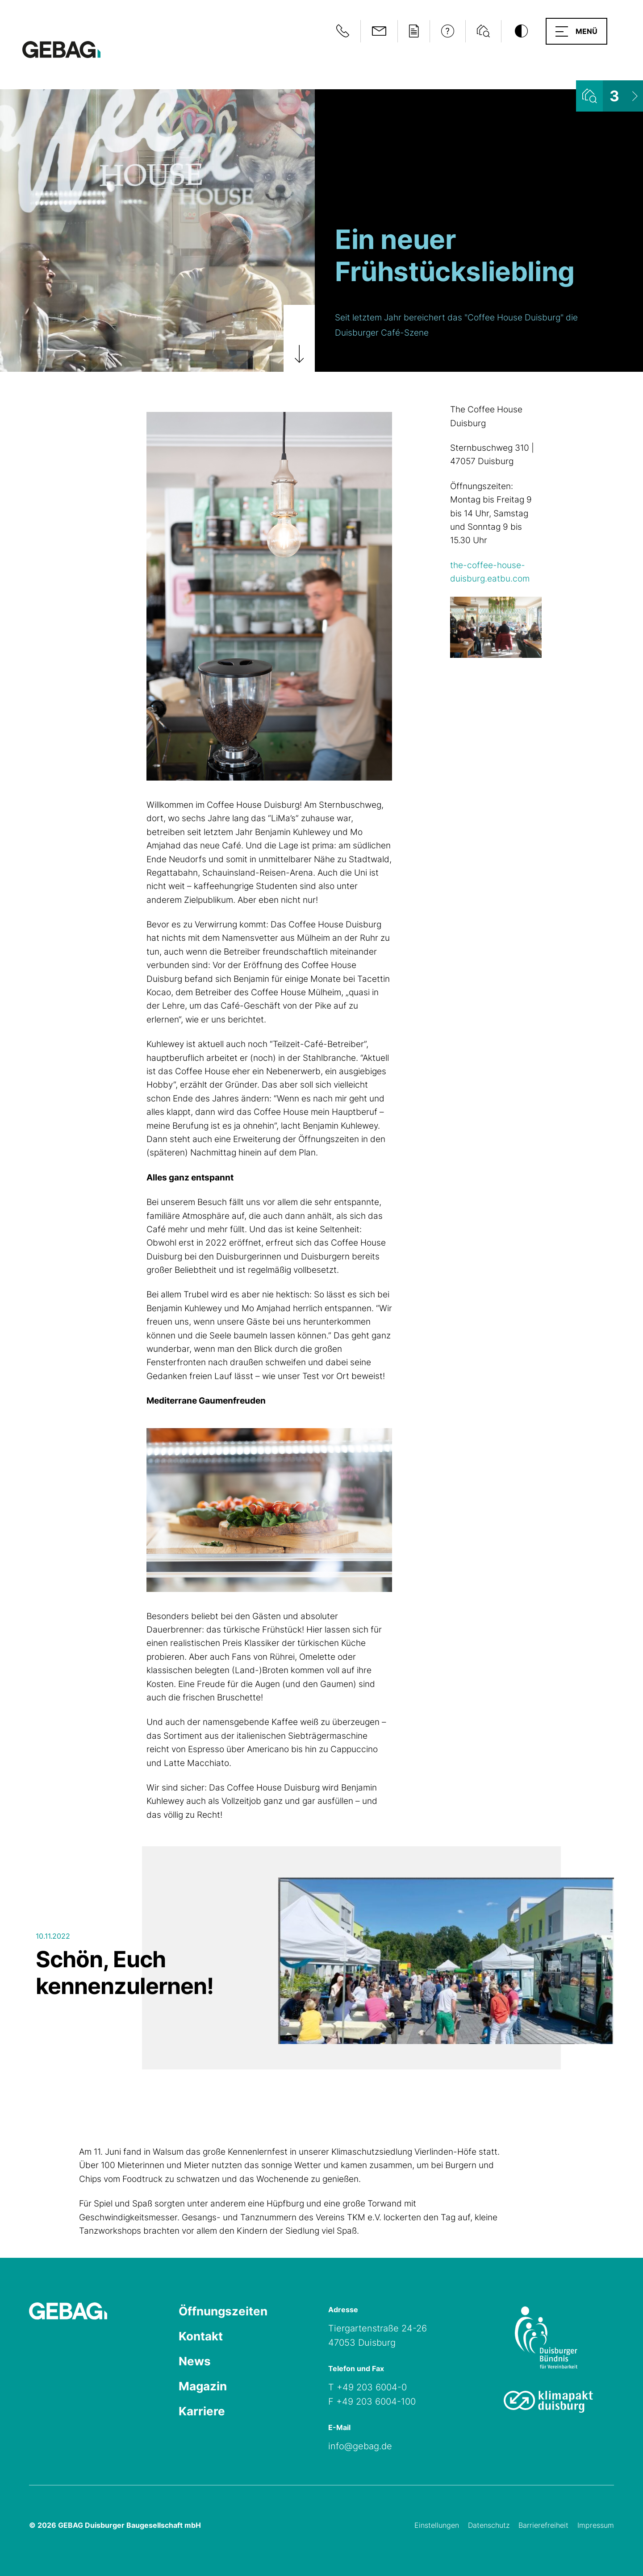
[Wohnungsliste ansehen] (609, 96)
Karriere (202, 2411)
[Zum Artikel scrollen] (299, 338)
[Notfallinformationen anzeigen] (342, 31)
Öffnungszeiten (223, 2311)
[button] (576, 31)
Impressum (595, 2525)
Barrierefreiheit (543, 2525)
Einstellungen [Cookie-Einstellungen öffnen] (436, 2525)
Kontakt (201, 2336)
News (195, 2361)
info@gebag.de (360, 2446)
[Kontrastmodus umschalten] (521, 31)
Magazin (203, 2386)
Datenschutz (488, 2525)
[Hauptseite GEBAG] (61, 49)
